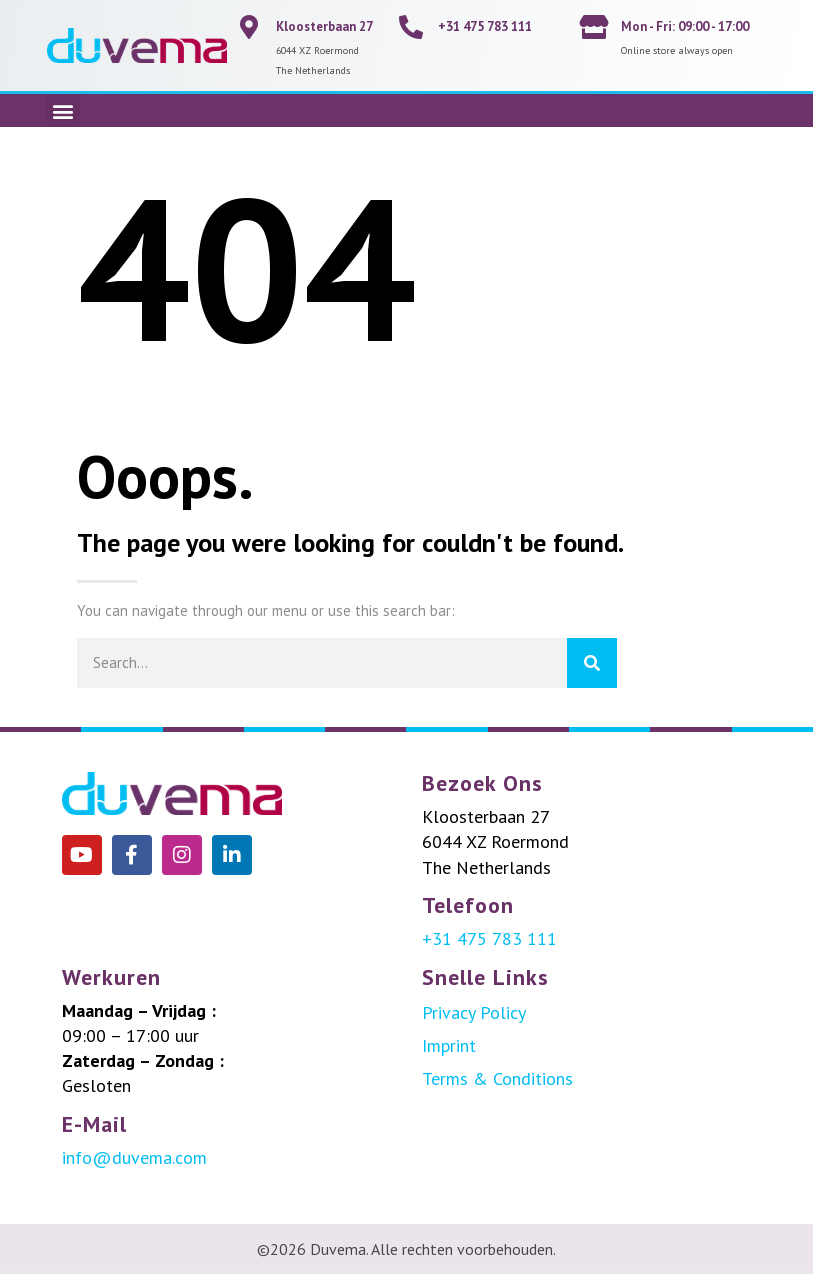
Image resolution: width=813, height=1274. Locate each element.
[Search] (592, 663)
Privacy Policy (474, 1012)
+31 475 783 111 (485, 26)
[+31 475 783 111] (411, 27)
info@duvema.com (134, 1157)
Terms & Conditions (497, 1078)
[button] (63, 110)
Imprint (449, 1045)
